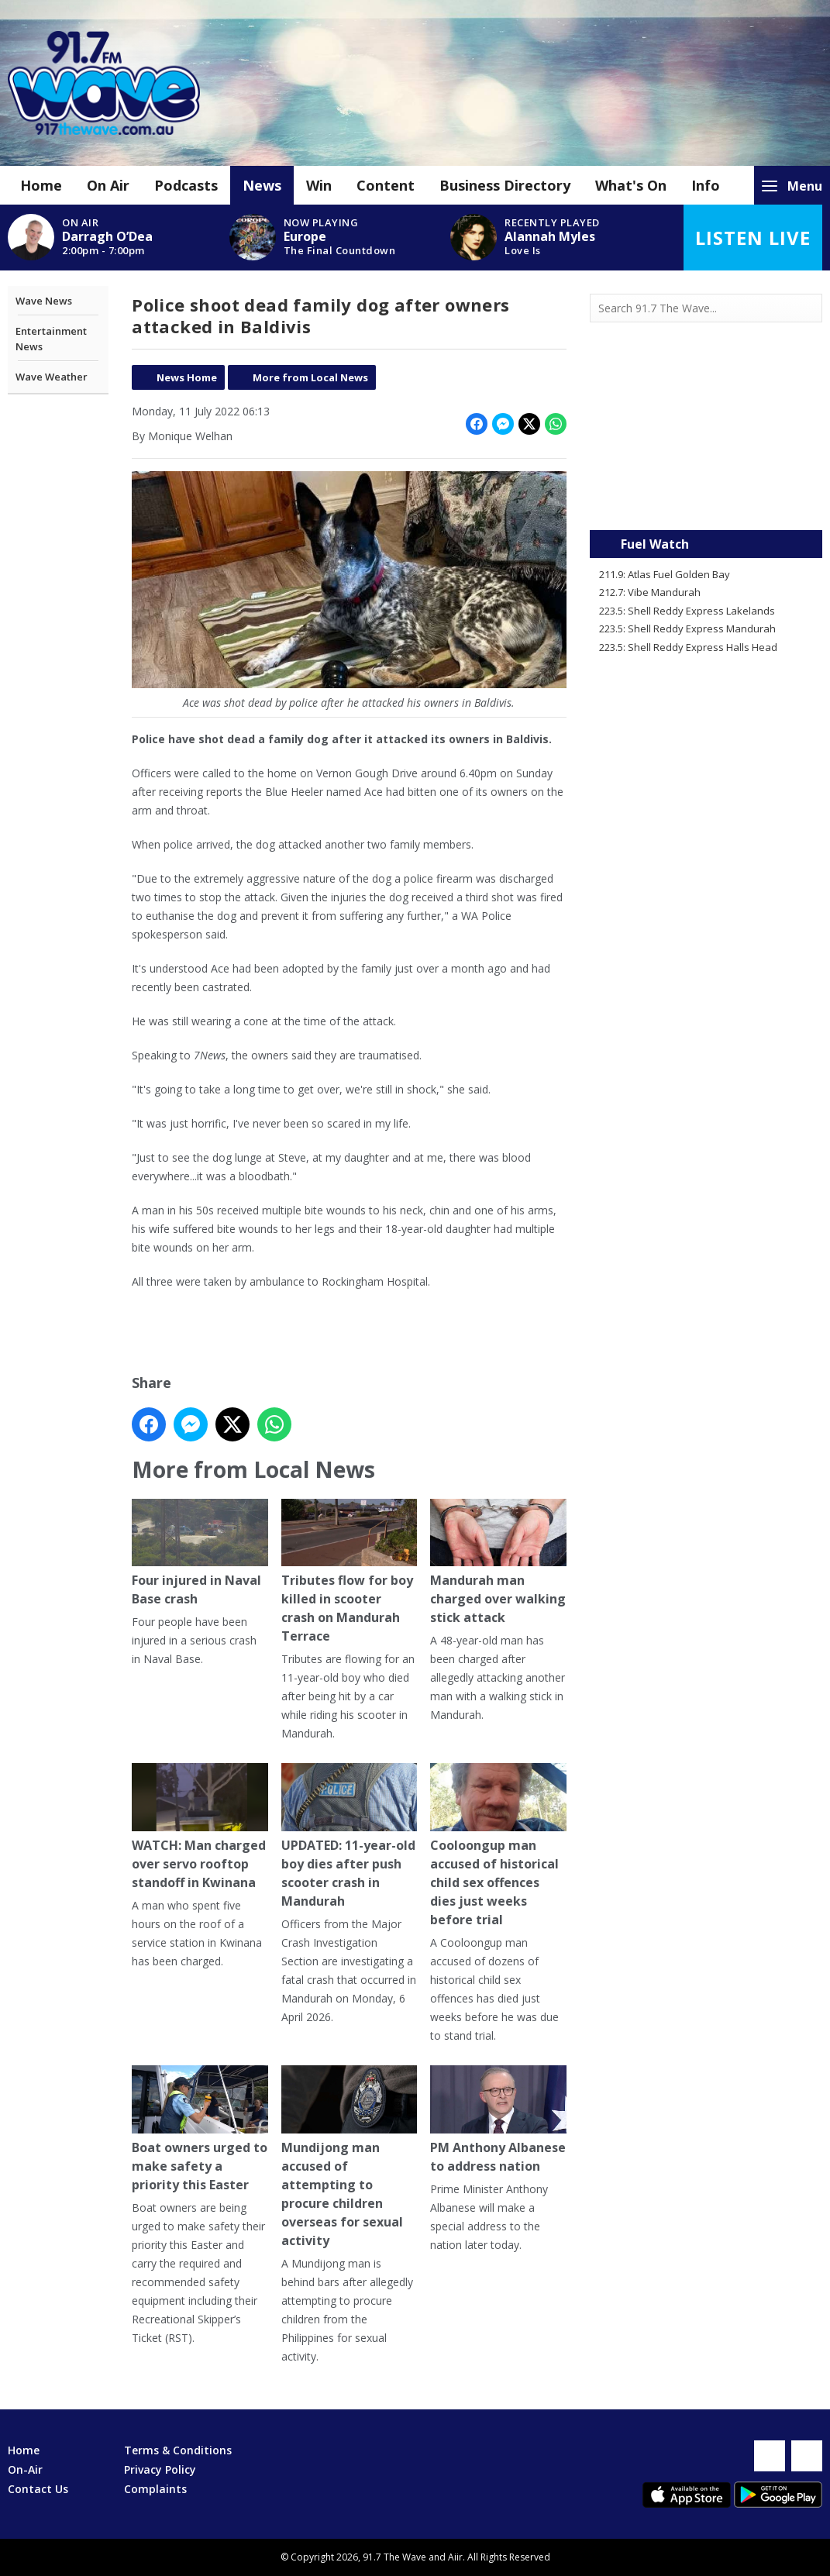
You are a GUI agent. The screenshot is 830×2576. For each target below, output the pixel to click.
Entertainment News (51, 338)
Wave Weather (51, 377)
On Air (108, 185)
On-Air (25, 2469)
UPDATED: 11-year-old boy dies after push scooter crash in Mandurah (349, 1836)
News (262, 185)
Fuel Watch (655, 544)
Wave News (43, 301)
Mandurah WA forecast (706, 499)
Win (319, 185)
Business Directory (504, 185)
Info (705, 185)
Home (41, 185)
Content (385, 185)
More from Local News (310, 377)
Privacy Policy (160, 2469)
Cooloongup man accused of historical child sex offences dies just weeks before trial (498, 1845)
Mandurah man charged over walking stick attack (498, 1562)
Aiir (455, 2557)
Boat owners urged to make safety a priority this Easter (200, 2129)
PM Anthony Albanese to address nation (498, 2120)
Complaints (155, 2488)
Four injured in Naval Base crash (200, 1552)
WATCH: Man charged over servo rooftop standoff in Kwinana (200, 1827)
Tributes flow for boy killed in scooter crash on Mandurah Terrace (349, 1571)
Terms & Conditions (178, 2450)
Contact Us (38, 2488)
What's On (630, 185)
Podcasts (186, 185)
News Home (187, 377)
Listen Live (753, 237)
